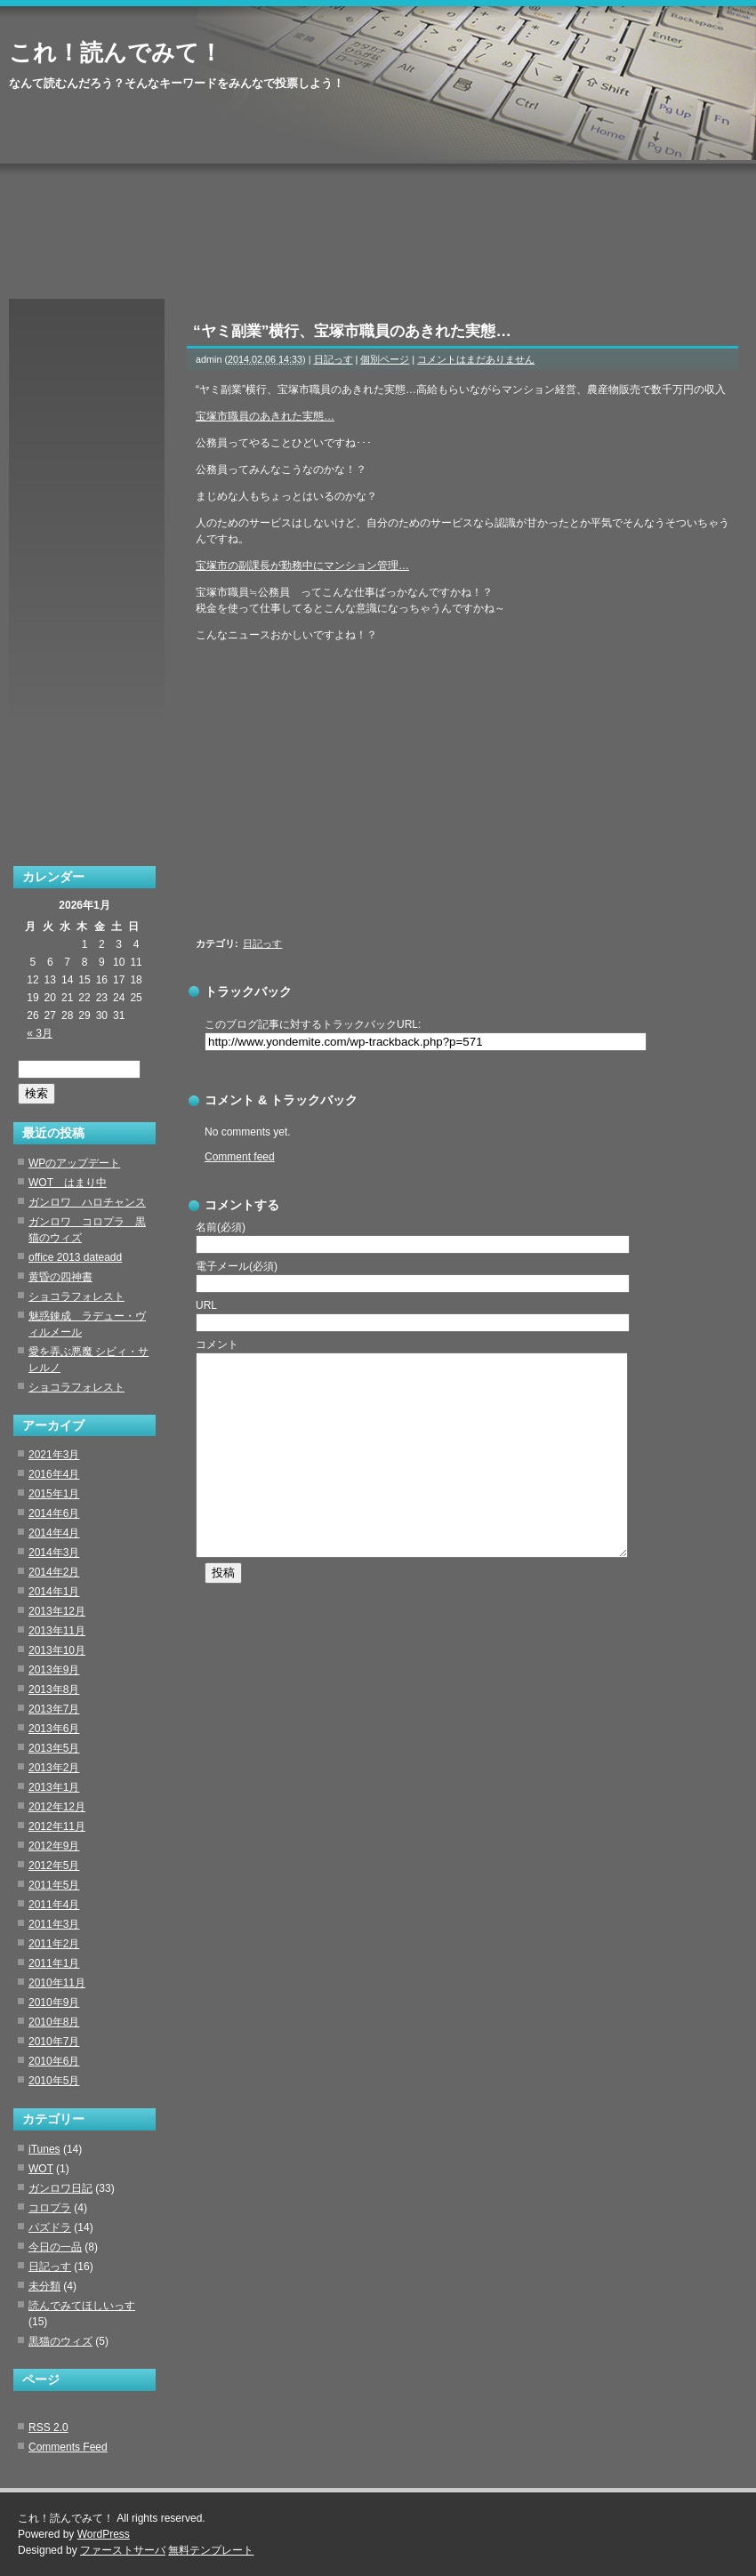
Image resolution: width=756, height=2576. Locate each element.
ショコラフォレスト (76, 1296)
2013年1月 (53, 1787)
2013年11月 (56, 1631)
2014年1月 (53, 1591)
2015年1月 (53, 1494)
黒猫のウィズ (60, 2341)
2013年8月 (53, 1689)
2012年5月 (53, 1865)
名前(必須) (220, 1227)
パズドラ (49, 2227)
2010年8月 (53, 2022)
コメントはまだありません (476, 359)
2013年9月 (53, 1670)
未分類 (44, 2286)
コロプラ (49, 2208)
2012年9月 (53, 1846)
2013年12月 (56, 1611)
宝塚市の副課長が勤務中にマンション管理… (302, 565)
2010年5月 (53, 2080)
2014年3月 (53, 1552)
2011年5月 (53, 1885)
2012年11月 (56, 1826)
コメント (217, 1344)
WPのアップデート (74, 1163)
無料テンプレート (210, 2550)
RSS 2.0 (48, 2427)
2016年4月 (53, 1474)
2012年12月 (56, 1807)
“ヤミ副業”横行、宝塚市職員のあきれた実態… (352, 331)
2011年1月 (53, 1963)
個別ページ (384, 359)
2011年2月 (53, 1944)
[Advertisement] (436, 794)
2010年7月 (53, 2041)
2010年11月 (56, 1983)
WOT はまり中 (67, 1182)
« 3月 (39, 1033)
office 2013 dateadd (75, 1257)
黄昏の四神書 (60, 1277)
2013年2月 (53, 1767)
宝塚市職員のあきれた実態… (265, 416)
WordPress (103, 2534)
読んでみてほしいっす (81, 2305)
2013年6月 (53, 1728)
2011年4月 (53, 1904)
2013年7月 (53, 1709)
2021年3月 (53, 1454)
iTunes (44, 2149)
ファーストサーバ (122, 2550)
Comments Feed (68, 2447)
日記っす (333, 359)
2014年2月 (53, 1572)
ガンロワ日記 (60, 2188)
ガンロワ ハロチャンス (87, 1202)
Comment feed (240, 1157)
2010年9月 (53, 2002)
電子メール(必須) (236, 1266)
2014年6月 (53, 1513)
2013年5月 (53, 1748)
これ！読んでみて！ (115, 52)
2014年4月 (53, 1533)
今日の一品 (55, 2247)
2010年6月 (53, 2061)
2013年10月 (56, 1650)
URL (206, 1305)
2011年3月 (53, 1924)
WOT (40, 2169)
